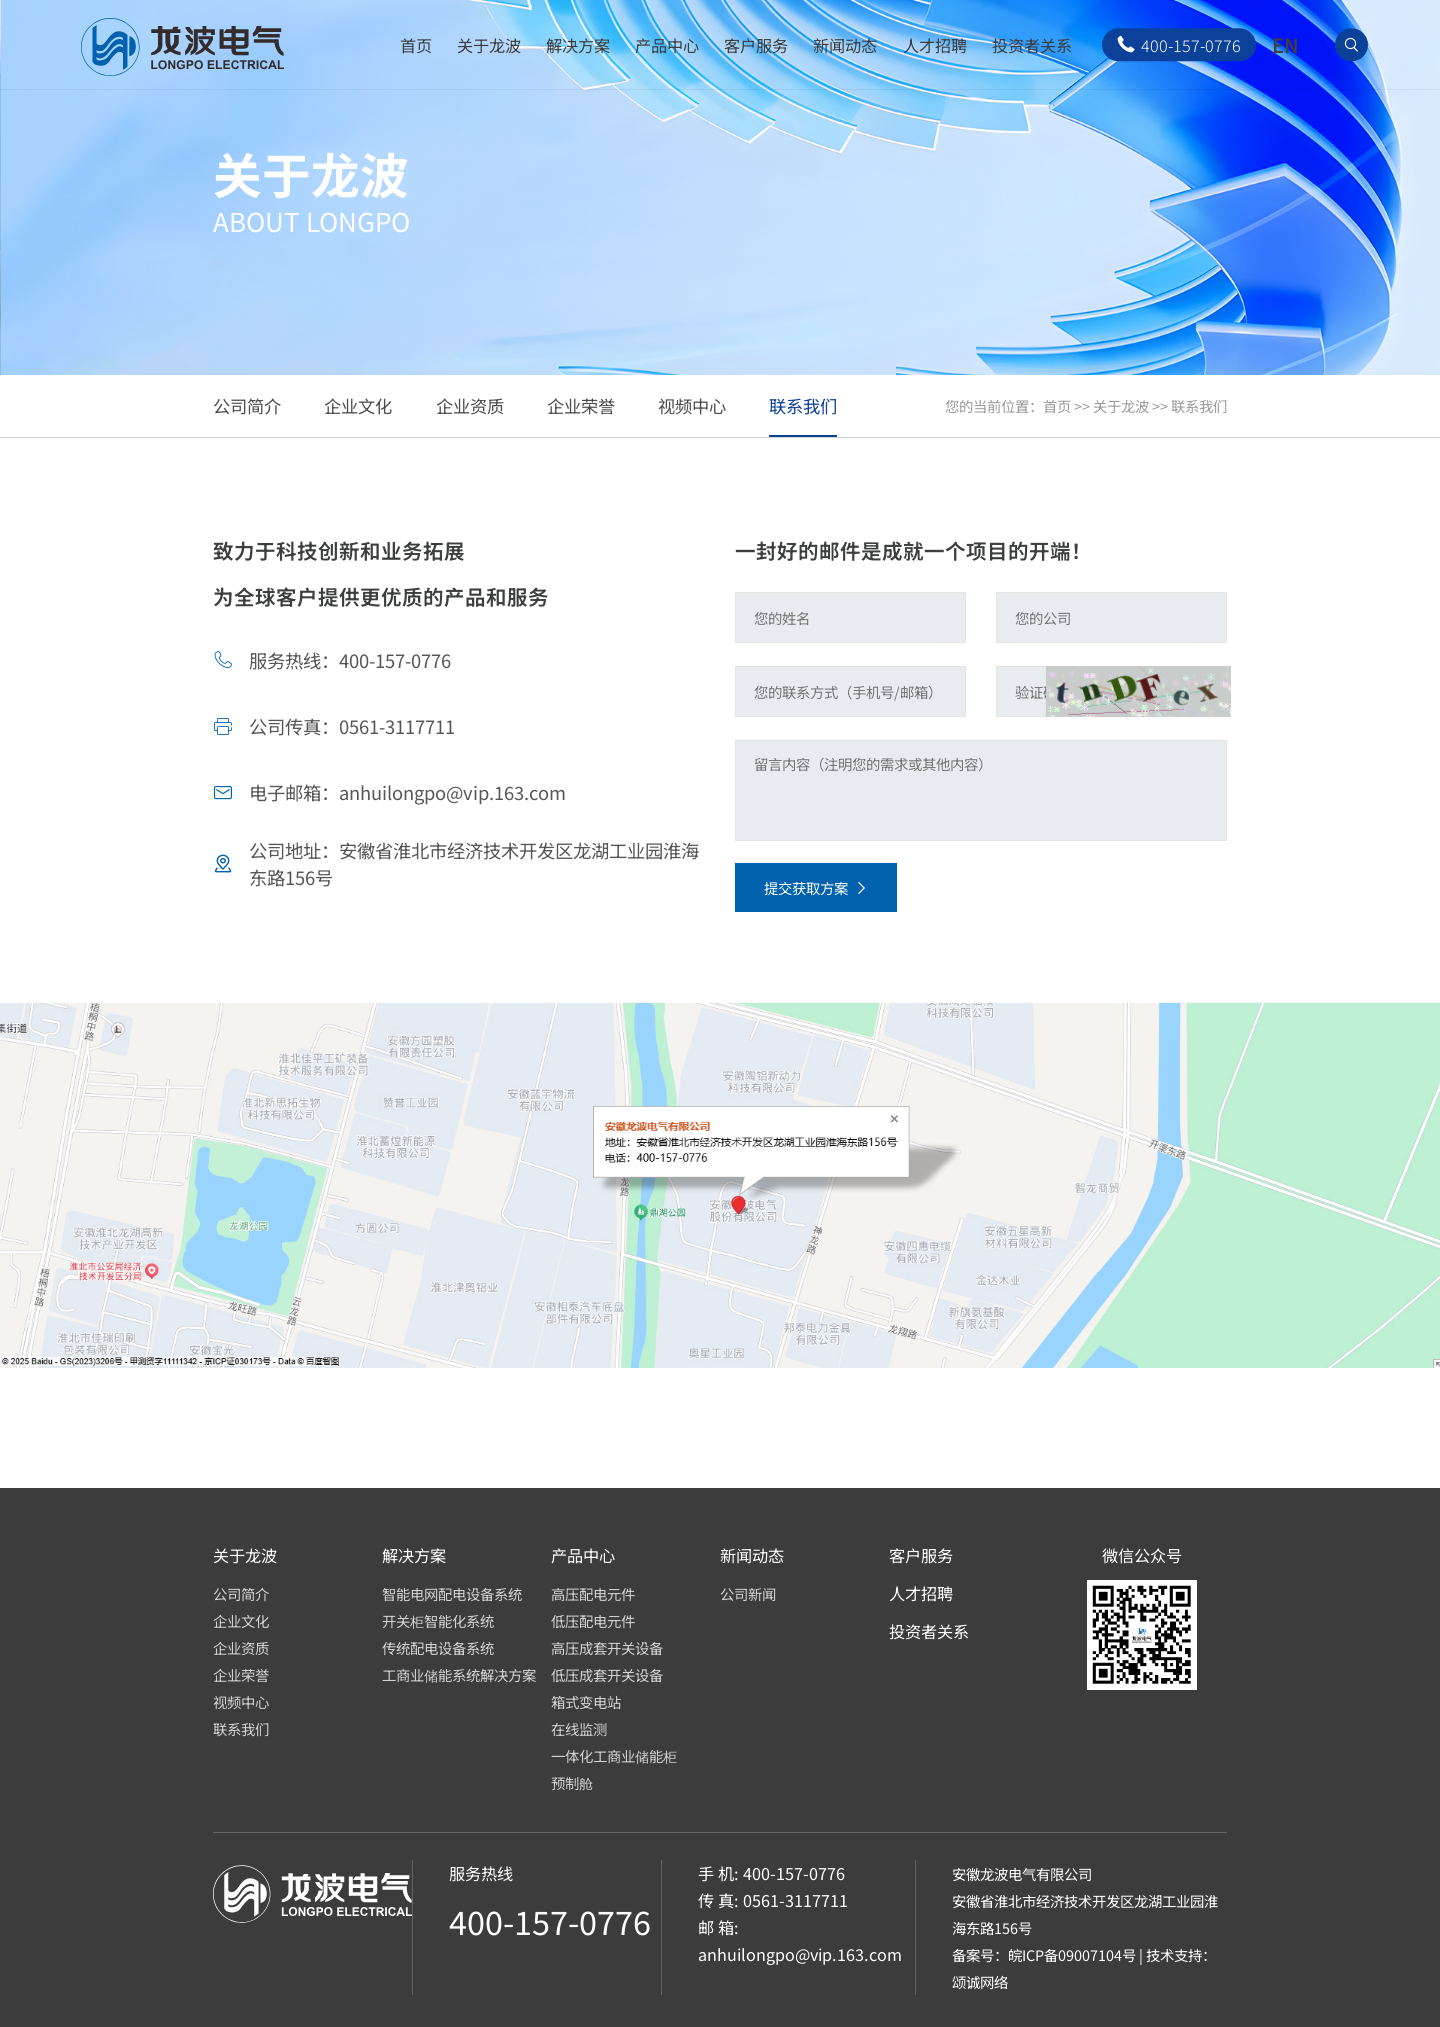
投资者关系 (1032, 45)
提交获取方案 (815, 887)
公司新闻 (748, 1593)
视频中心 (241, 1701)
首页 (416, 45)
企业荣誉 (241, 1674)
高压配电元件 (593, 1593)
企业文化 (241, 1620)
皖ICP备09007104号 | (1077, 1954)
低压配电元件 (593, 1620)
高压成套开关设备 (607, 1647)
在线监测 (579, 1728)
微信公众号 (1142, 1556)
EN (1285, 44)
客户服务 (756, 45)
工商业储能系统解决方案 (459, 1674)
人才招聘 (935, 45)
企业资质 (241, 1647)
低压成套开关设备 (607, 1674)
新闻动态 (845, 45)
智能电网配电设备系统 (452, 1593)
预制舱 (572, 1782)
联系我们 (1199, 405)
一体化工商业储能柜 (614, 1755)
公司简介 (241, 1593)
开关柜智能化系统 (438, 1620)
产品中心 (667, 45)
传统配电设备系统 (438, 1647)
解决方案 (578, 45)
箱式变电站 (586, 1701)
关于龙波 (489, 45)
